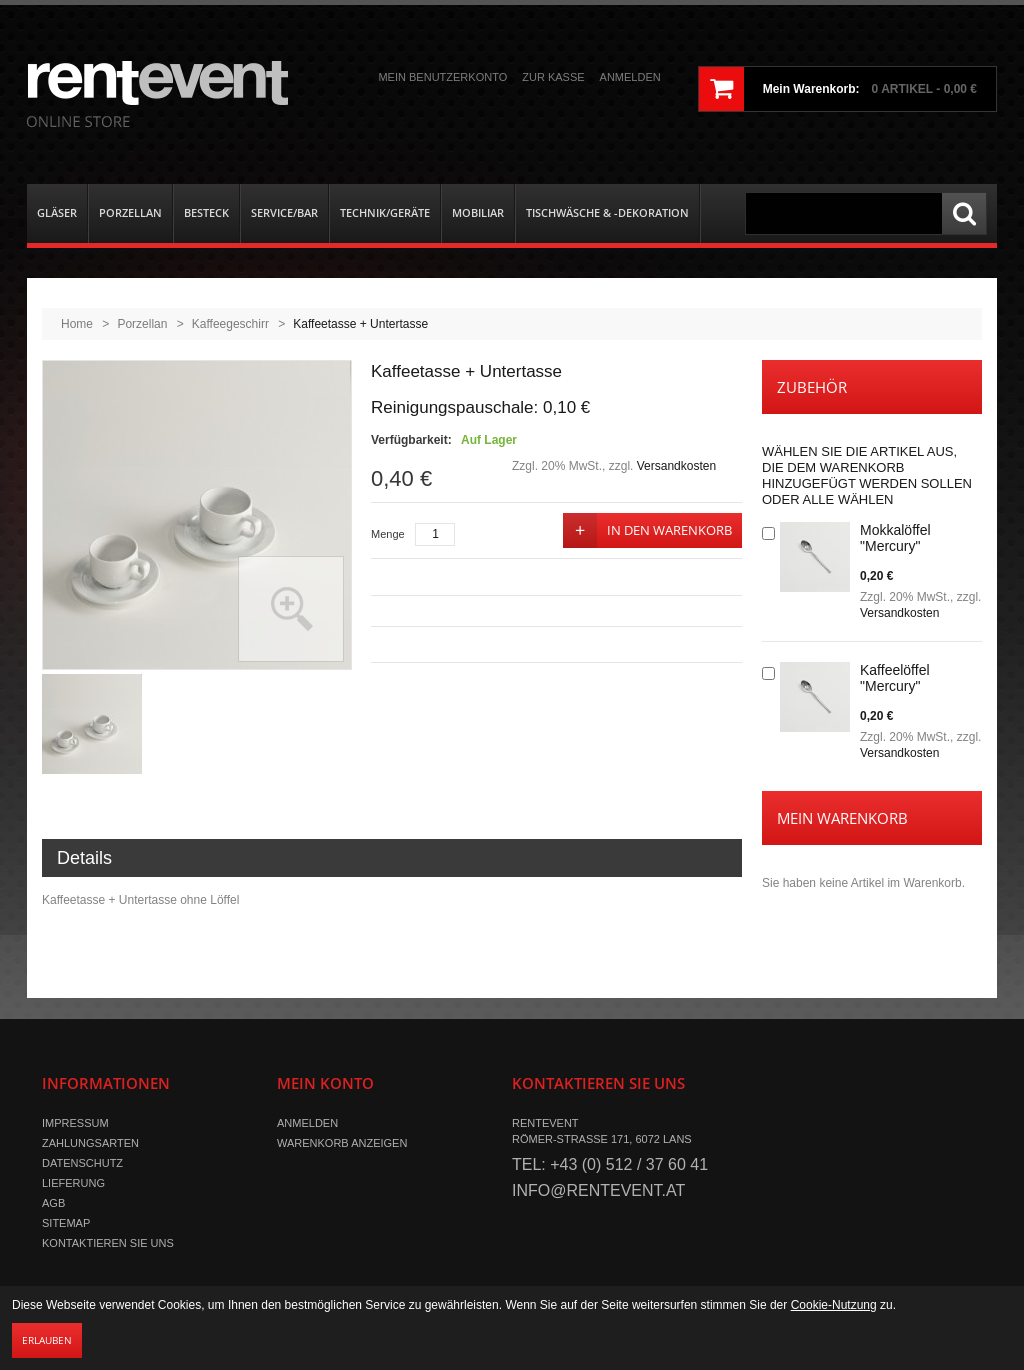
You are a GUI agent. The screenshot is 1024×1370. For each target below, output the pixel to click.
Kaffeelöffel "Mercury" (895, 678)
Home (77, 324)
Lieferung (73, 1183)
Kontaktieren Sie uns (108, 1243)
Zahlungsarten (90, 1143)
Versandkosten (676, 466)
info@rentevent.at (598, 1190)
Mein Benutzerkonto (442, 77)
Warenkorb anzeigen (342, 1143)
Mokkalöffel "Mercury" (895, 538)
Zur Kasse (553, 77)
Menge (388, 534)
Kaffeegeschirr (230, 324)
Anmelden (630, 77)
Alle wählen (847, 499)
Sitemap (66, 1223)
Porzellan (142, 324)
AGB (53, 1203)
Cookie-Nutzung (834, 1305)
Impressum (75, 1123)
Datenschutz (82, 1163)
